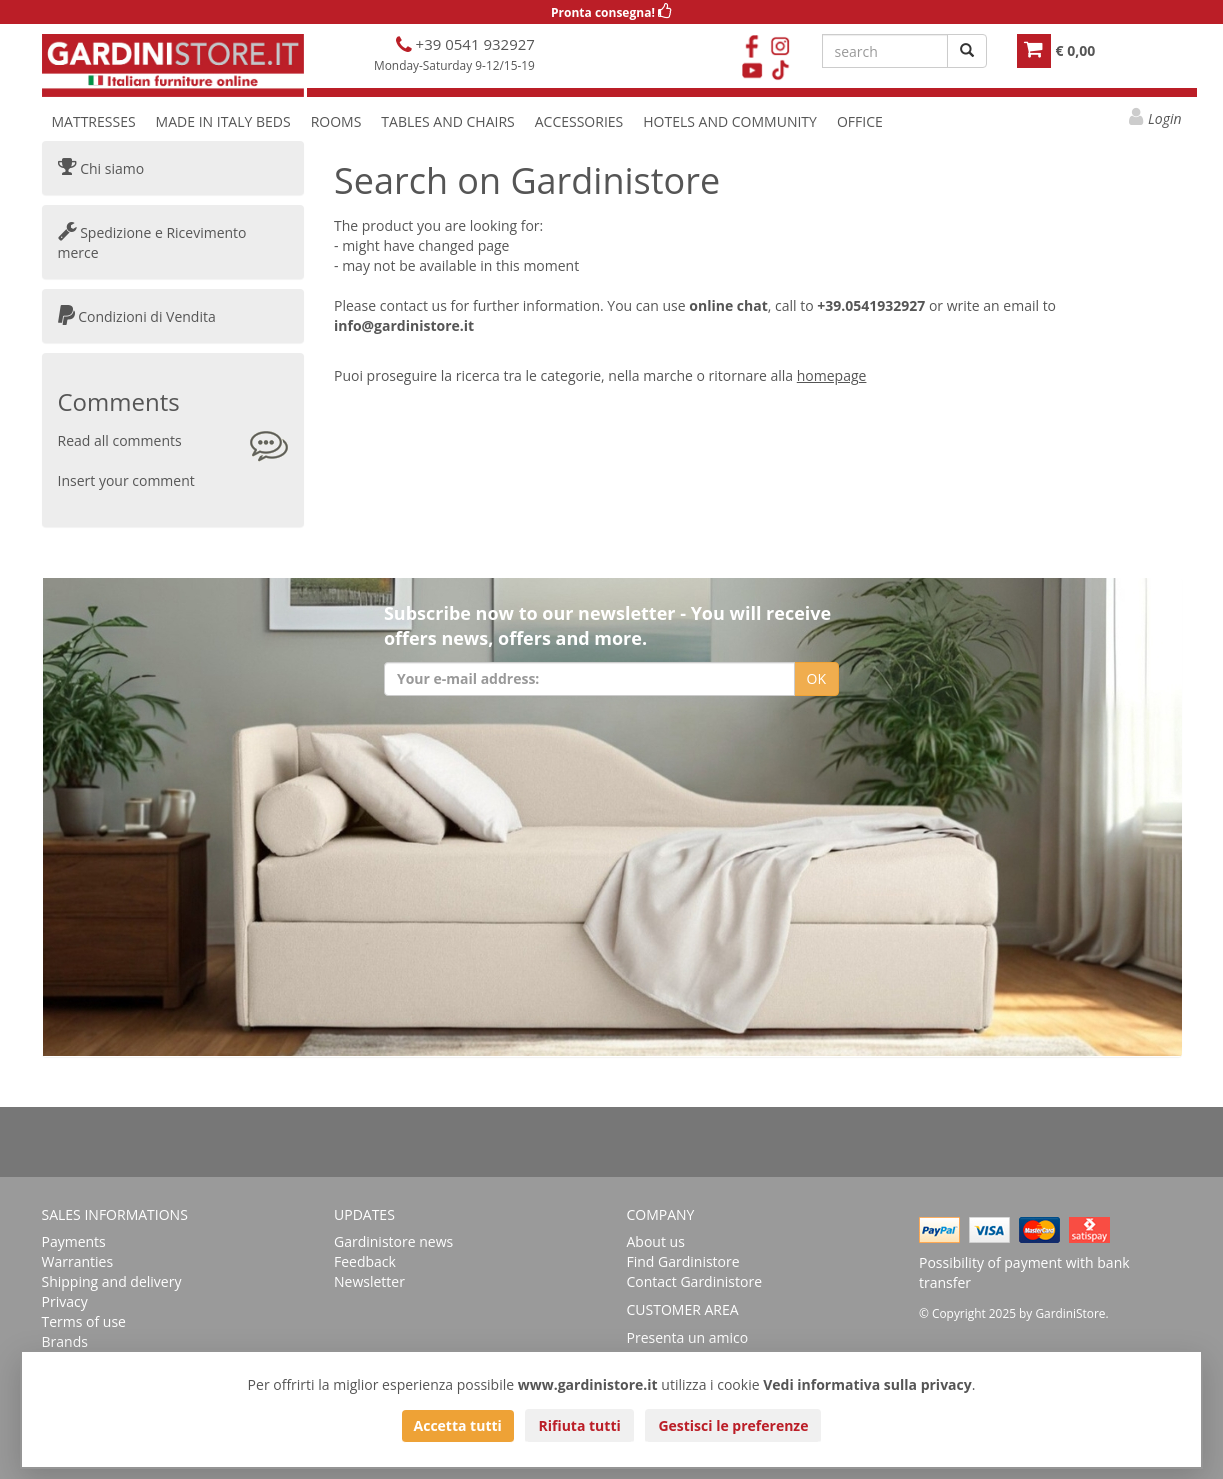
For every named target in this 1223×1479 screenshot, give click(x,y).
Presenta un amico (688, 1337)
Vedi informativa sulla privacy (867, 1384)
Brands (65, 1341)
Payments (74, 1241)
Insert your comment (126, 480)
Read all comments (120, 440)
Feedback (365, 1261)
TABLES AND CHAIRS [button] (447, 121)
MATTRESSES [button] (94, 121)
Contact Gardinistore (695, 1281)
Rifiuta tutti (579, 1425)
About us (656, 1241)
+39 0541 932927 (473, 44)
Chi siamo (101, 168)
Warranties (78, 1261)
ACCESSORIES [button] (579, 121)
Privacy (65, 1301)
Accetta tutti (458, 1425)
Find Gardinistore (683, 1261)
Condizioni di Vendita (137, 316)
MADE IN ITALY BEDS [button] (223, 121)
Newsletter (369, 1281)
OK (816, 678)
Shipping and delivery (112, 1281)
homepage (832, 375)
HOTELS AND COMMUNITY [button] (730, 121)
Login (1164, 118)
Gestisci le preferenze (733, 1425)
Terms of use (84, 1321)
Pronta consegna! (611, 12)
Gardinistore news (393, 1241)
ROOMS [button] (336, 121)
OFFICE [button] (860, 121)
